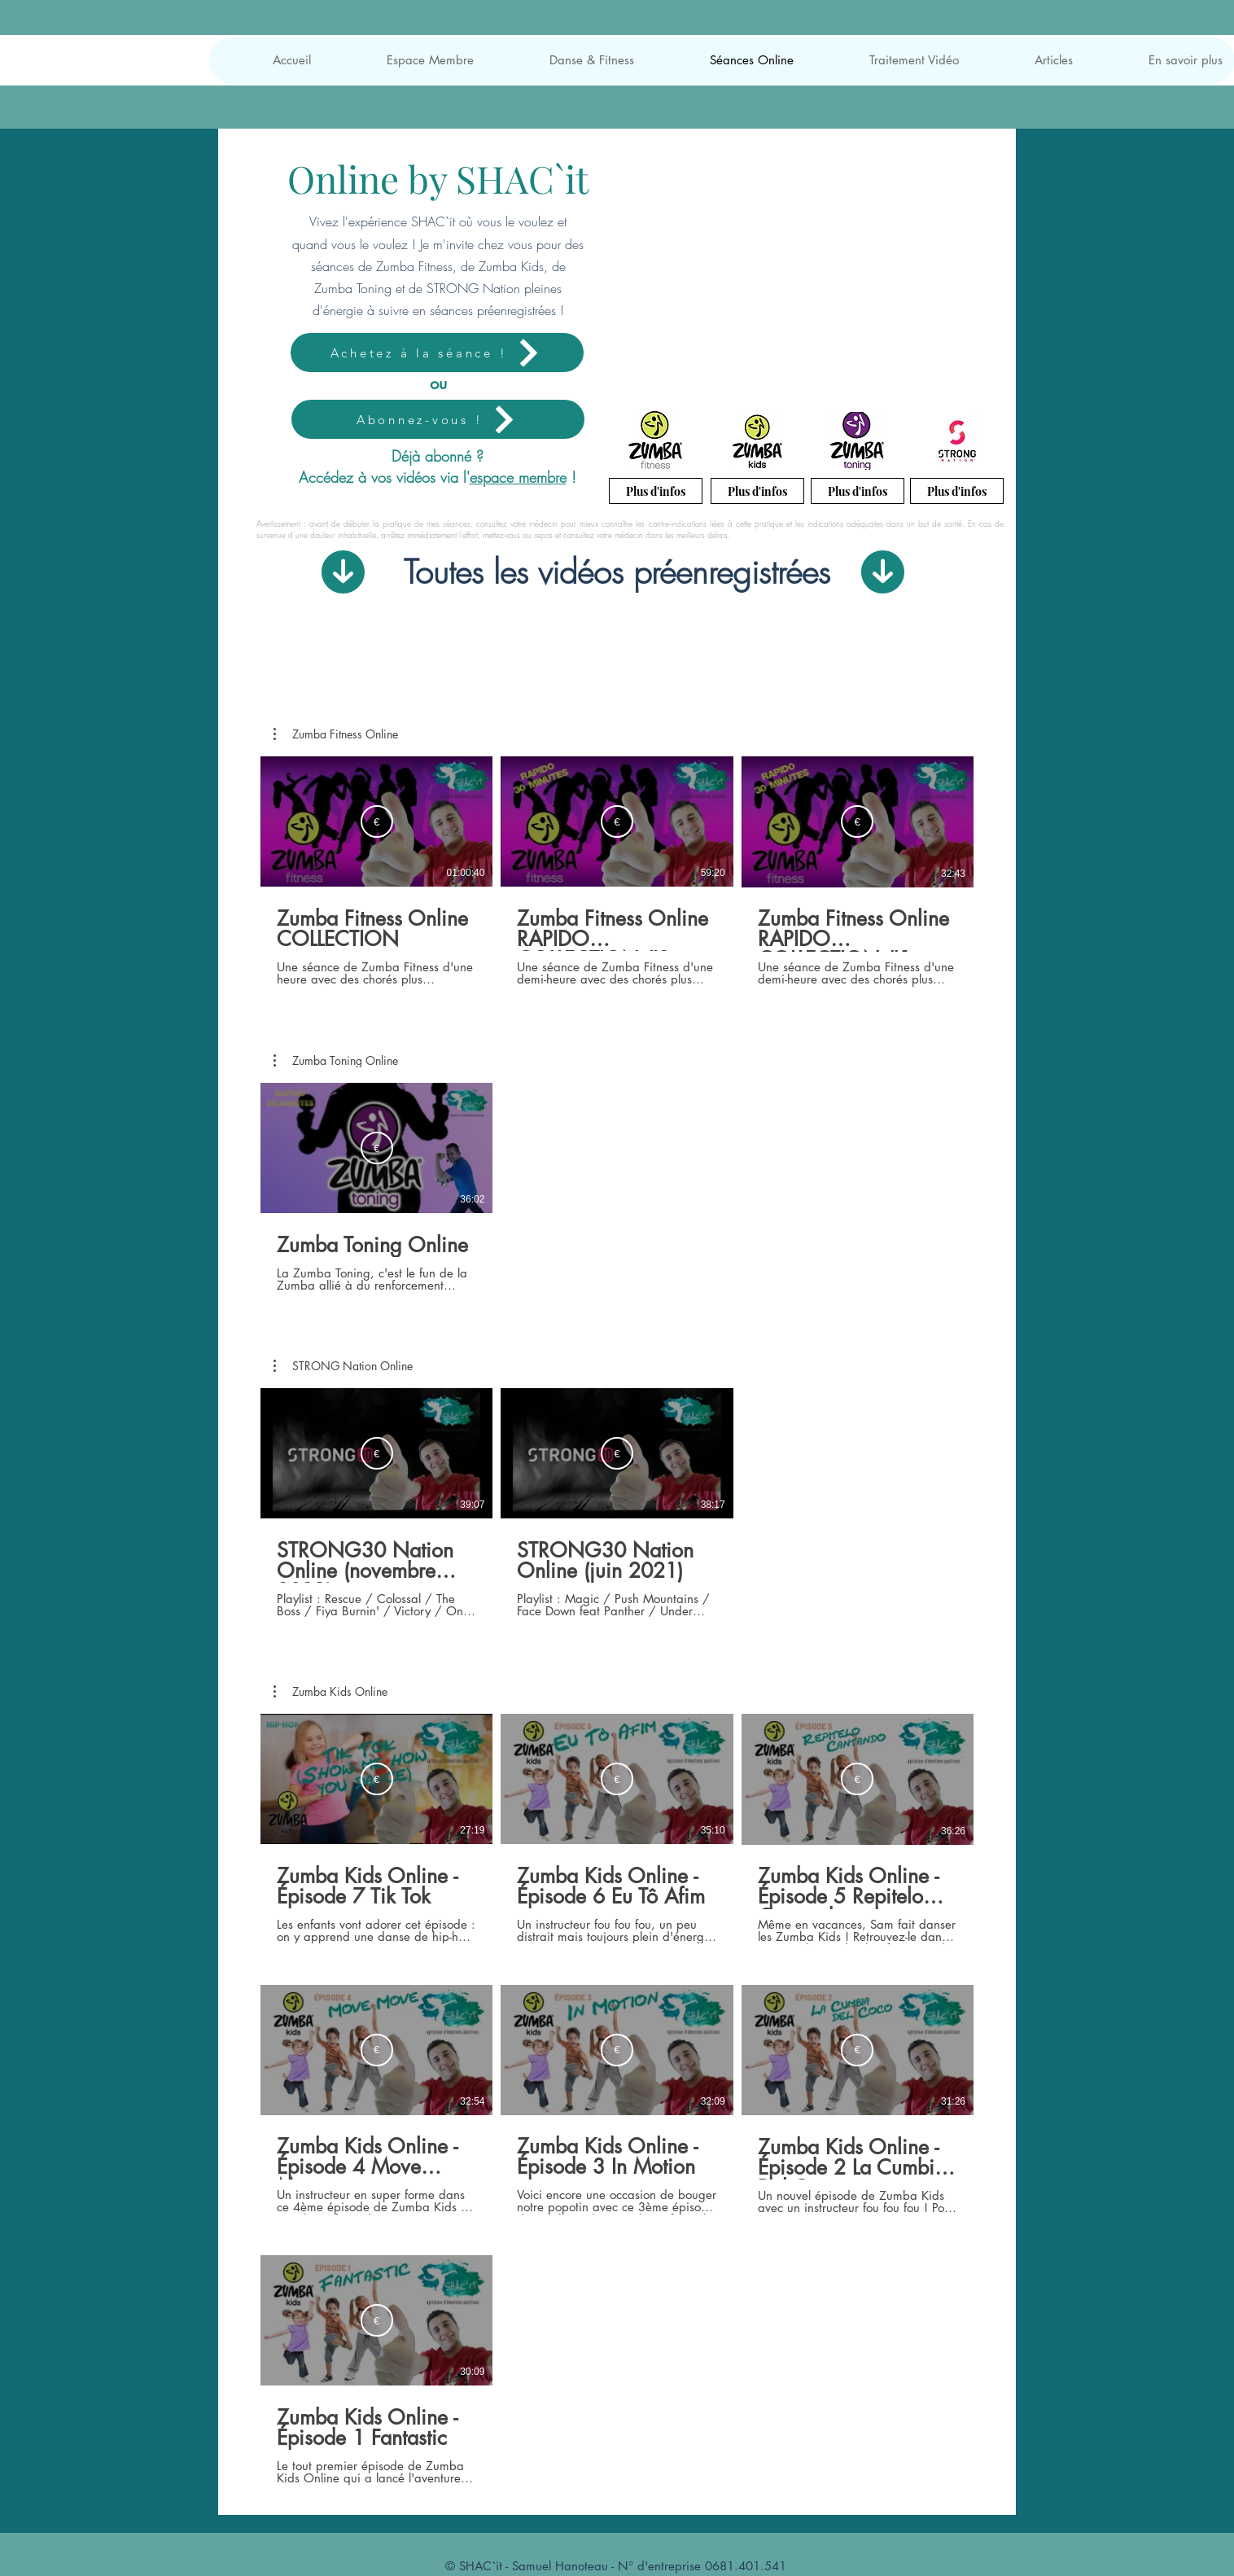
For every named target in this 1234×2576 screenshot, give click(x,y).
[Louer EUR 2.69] (377, 1148)
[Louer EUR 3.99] (377, 1779)
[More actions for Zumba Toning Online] (335, 1060)
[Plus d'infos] (655, 491)
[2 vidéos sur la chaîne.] (617, 1503)
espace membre (518, 477)
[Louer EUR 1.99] (377, 821)
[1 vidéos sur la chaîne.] (617, 1187)
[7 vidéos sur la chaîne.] (617, 2100)
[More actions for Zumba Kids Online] (330, 1691)
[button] (404, 60)
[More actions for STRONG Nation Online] (343, 1366)
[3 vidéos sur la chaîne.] (617, 871)
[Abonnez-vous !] (437, 419)
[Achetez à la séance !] (437, 352)
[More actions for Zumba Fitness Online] (335, 734)
